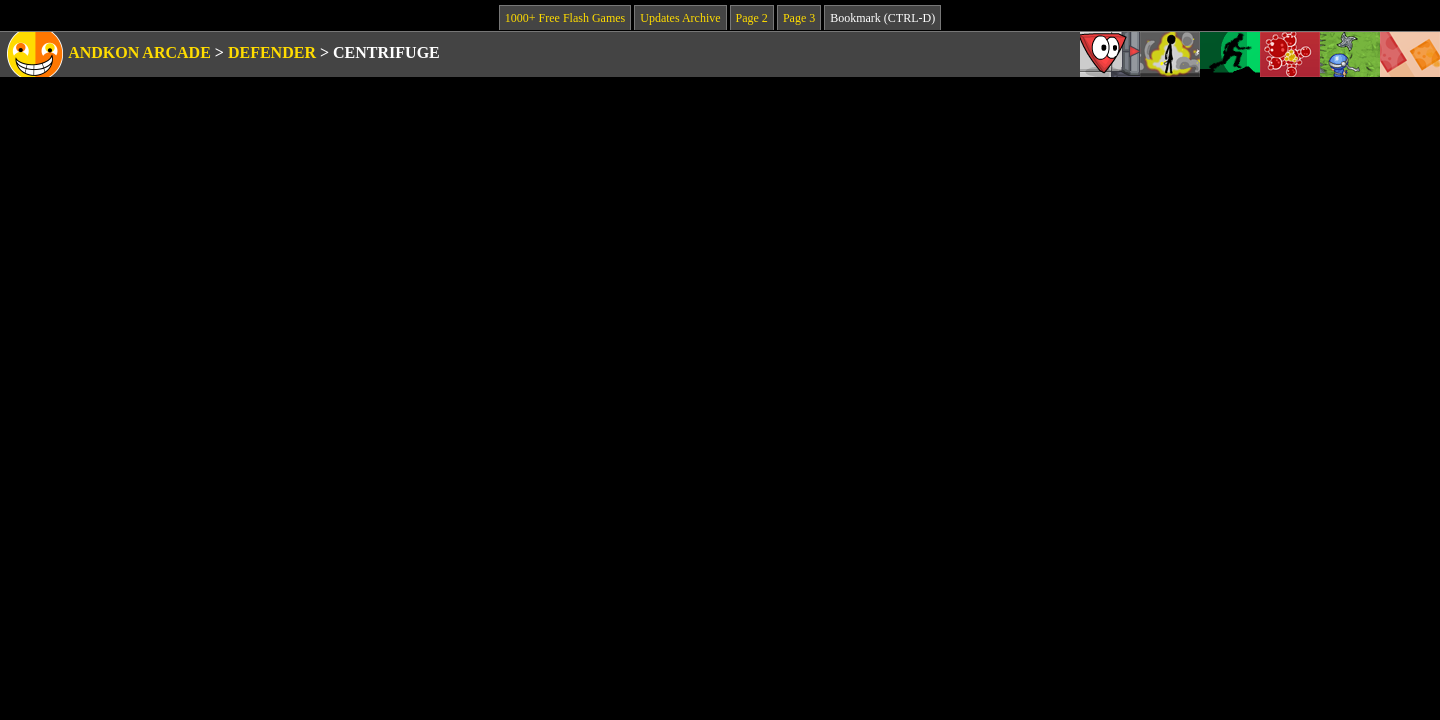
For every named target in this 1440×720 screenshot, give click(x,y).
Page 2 (752, 18)
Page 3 (799, 18)
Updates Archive (680, 18)
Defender (272, 52)
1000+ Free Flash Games (565, 18)
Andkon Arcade (139, 52)
